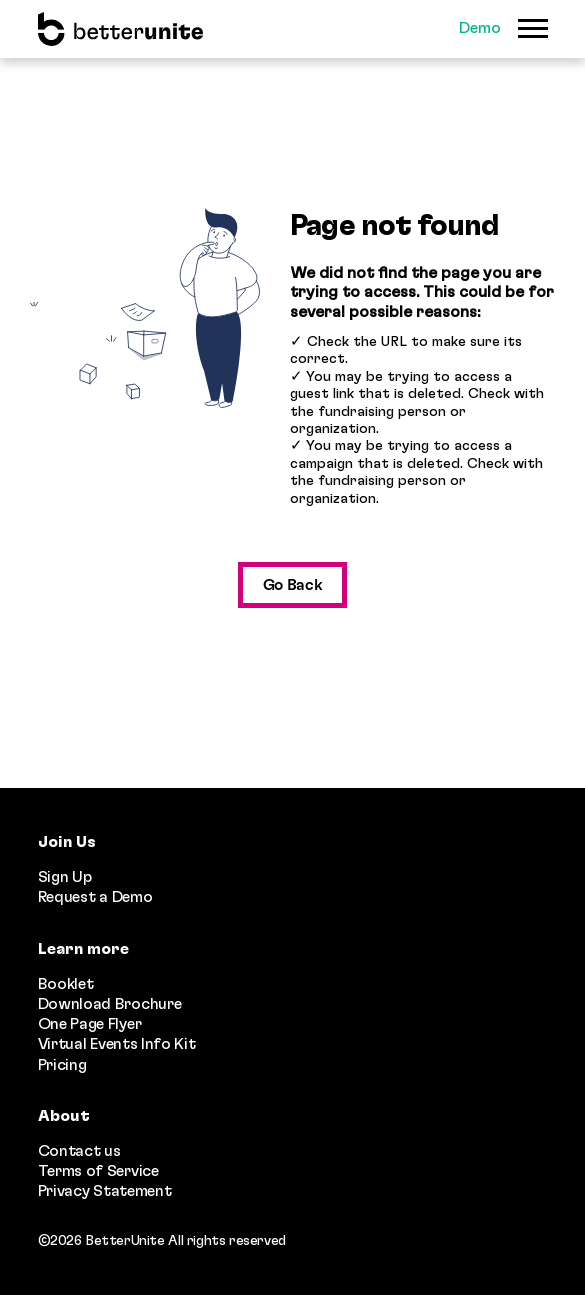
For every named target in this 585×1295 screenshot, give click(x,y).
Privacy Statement (105, 1191)
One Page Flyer (90, 1024)
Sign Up (65, 877)
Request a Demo (95, 897)
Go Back (293, 585)
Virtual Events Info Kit (117, 1044)
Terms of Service (98, 1171)
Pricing (62, 1065)
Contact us (79, 1151)
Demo (480, 28)
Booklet (66, 984)
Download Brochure (110, 1004)
